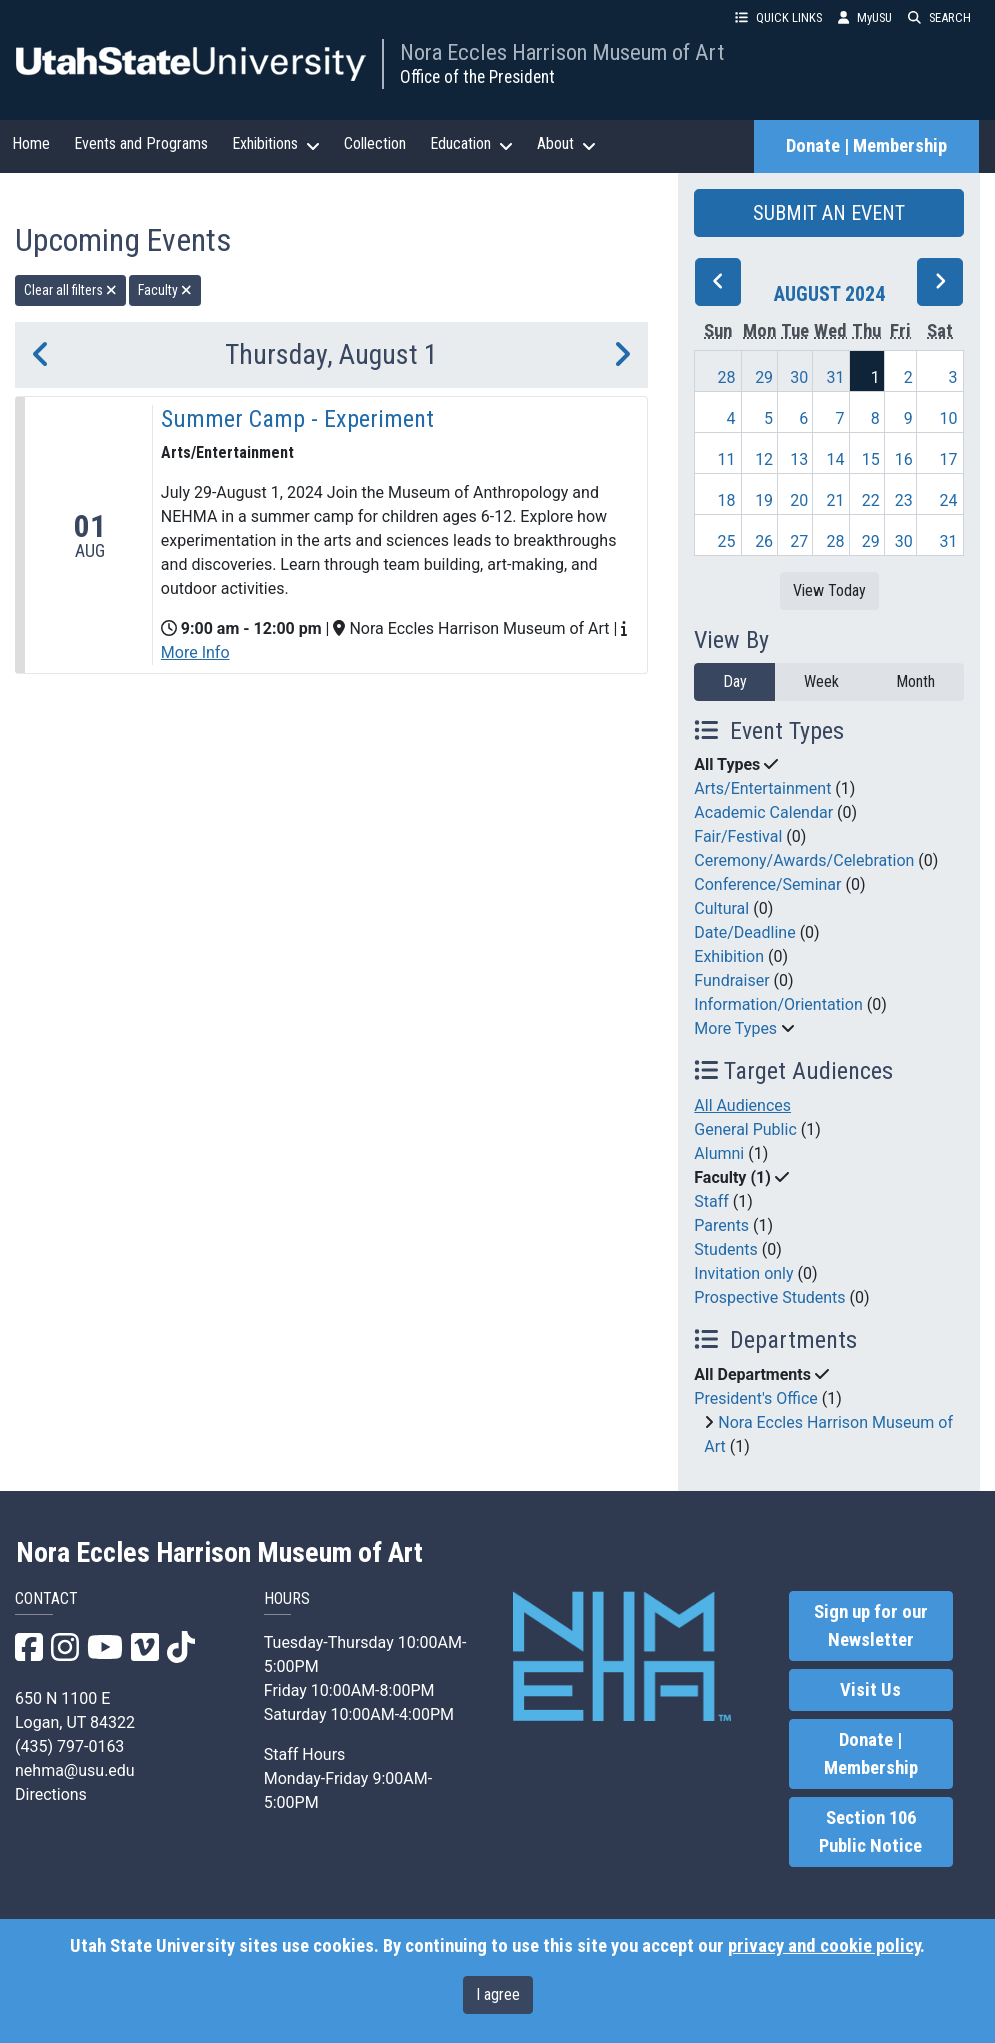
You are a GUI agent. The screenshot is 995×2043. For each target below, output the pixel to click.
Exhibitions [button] (276, 144)
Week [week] (821, 681)
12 (764, 459)
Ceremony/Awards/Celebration (804, 860)
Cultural (721, 908)
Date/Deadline (744, 932)
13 (799, 459)
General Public (745, 1129)
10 (949, 418)
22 (871, 500)
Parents (721, 1225)
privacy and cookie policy (824, 1946)
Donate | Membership (866, 146)
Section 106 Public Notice (870, 1832)
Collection (375, 143)
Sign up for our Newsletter (871, 1626)
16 (904, 459)
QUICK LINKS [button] (778, 17)
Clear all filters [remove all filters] (70, 290)
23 (904, 500)
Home (31, 143)
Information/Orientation (778, 1004)
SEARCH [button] (939, 17)
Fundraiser (731, 980)
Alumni (719, 1153)
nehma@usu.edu (75, 1770)
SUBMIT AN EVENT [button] (829, 213)
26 (764, 541)
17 (949, 459)
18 (726, 500)
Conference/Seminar (767, 884)
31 (836, 377)
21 (836, 500)
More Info (195, 652)
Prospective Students (769, 1297)
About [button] (566, 144)
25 (726, 541)
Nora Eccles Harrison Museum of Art (562, 52)
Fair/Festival (738, 836)
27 (799, 541)
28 (726, 377)
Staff (711, 1201)
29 (764, 377)
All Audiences (742, 1105)
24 (949, 500)
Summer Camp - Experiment (297, 419)
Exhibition (729, 956)
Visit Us (870, 1690)
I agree (498, 1994)
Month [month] (915, 681)
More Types (735, 1028)
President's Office (756, 1398)
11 (726, 459)
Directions (51, 1794)
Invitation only (743, 1273)
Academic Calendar (763, 812)
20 (799, 500)
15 (871, 459)
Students (725, 1249)
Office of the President (477, 77)
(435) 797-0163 (69, 1746)
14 (836, 459)
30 (799, 377)
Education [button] (471, 144)
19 (764, 500)
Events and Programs (141, 143)
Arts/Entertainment (762, 788)
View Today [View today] (829, 590)
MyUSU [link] (865, 17)
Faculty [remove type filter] (165, 290)
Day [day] (735, 681)
